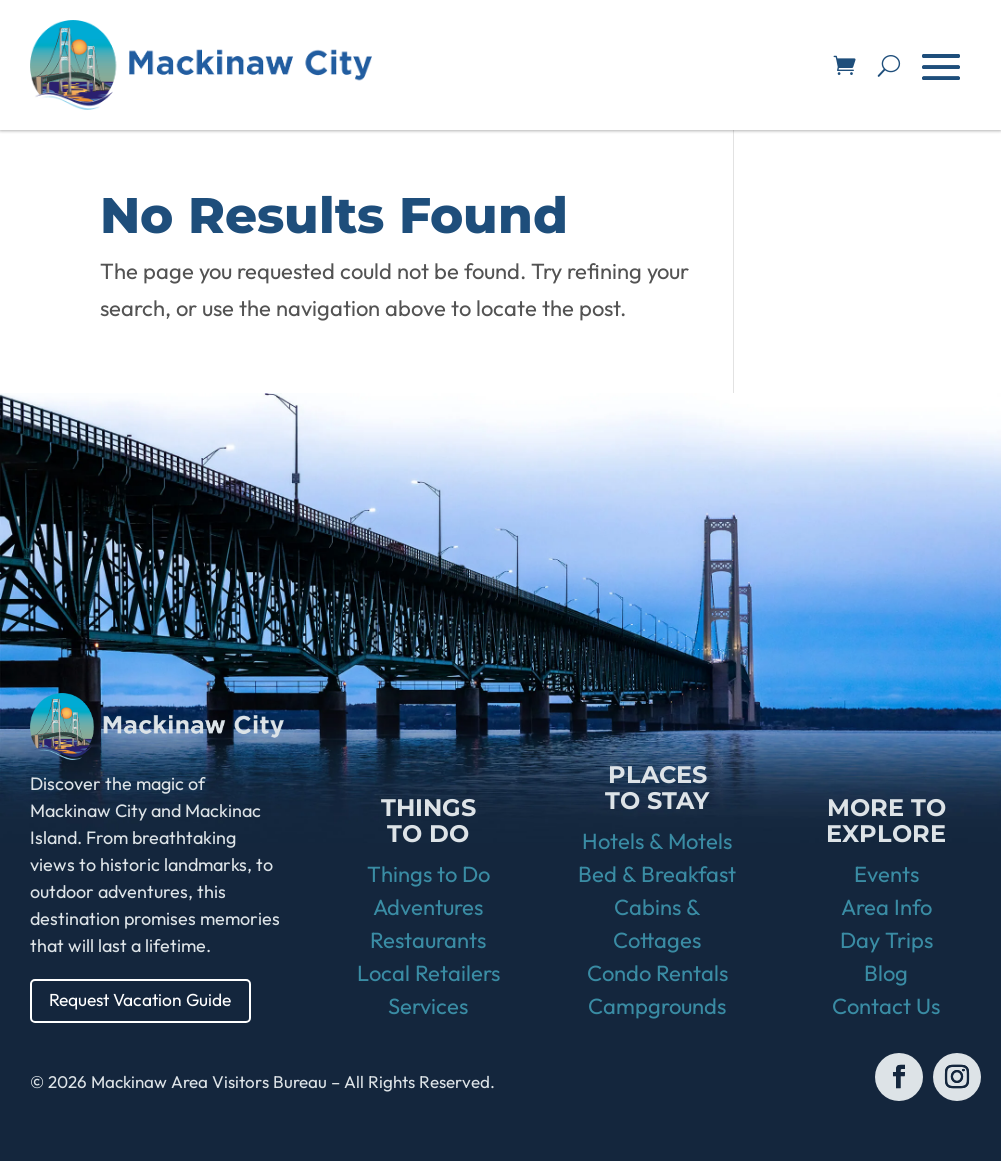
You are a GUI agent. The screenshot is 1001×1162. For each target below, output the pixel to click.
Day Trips (886, 941)
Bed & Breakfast (657, 875)
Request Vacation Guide (145, 1000)
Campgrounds (657, 1007)
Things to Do (428, 875)
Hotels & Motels (657, 842)
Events (886, 875)
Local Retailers (428, 974)
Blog (886, 974)
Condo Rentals (657, 974)
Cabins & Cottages (657, 924)
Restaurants (428, 941)
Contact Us (886, 1007)
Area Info (886, 908)
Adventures (428, 908)
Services (428, 1007)
